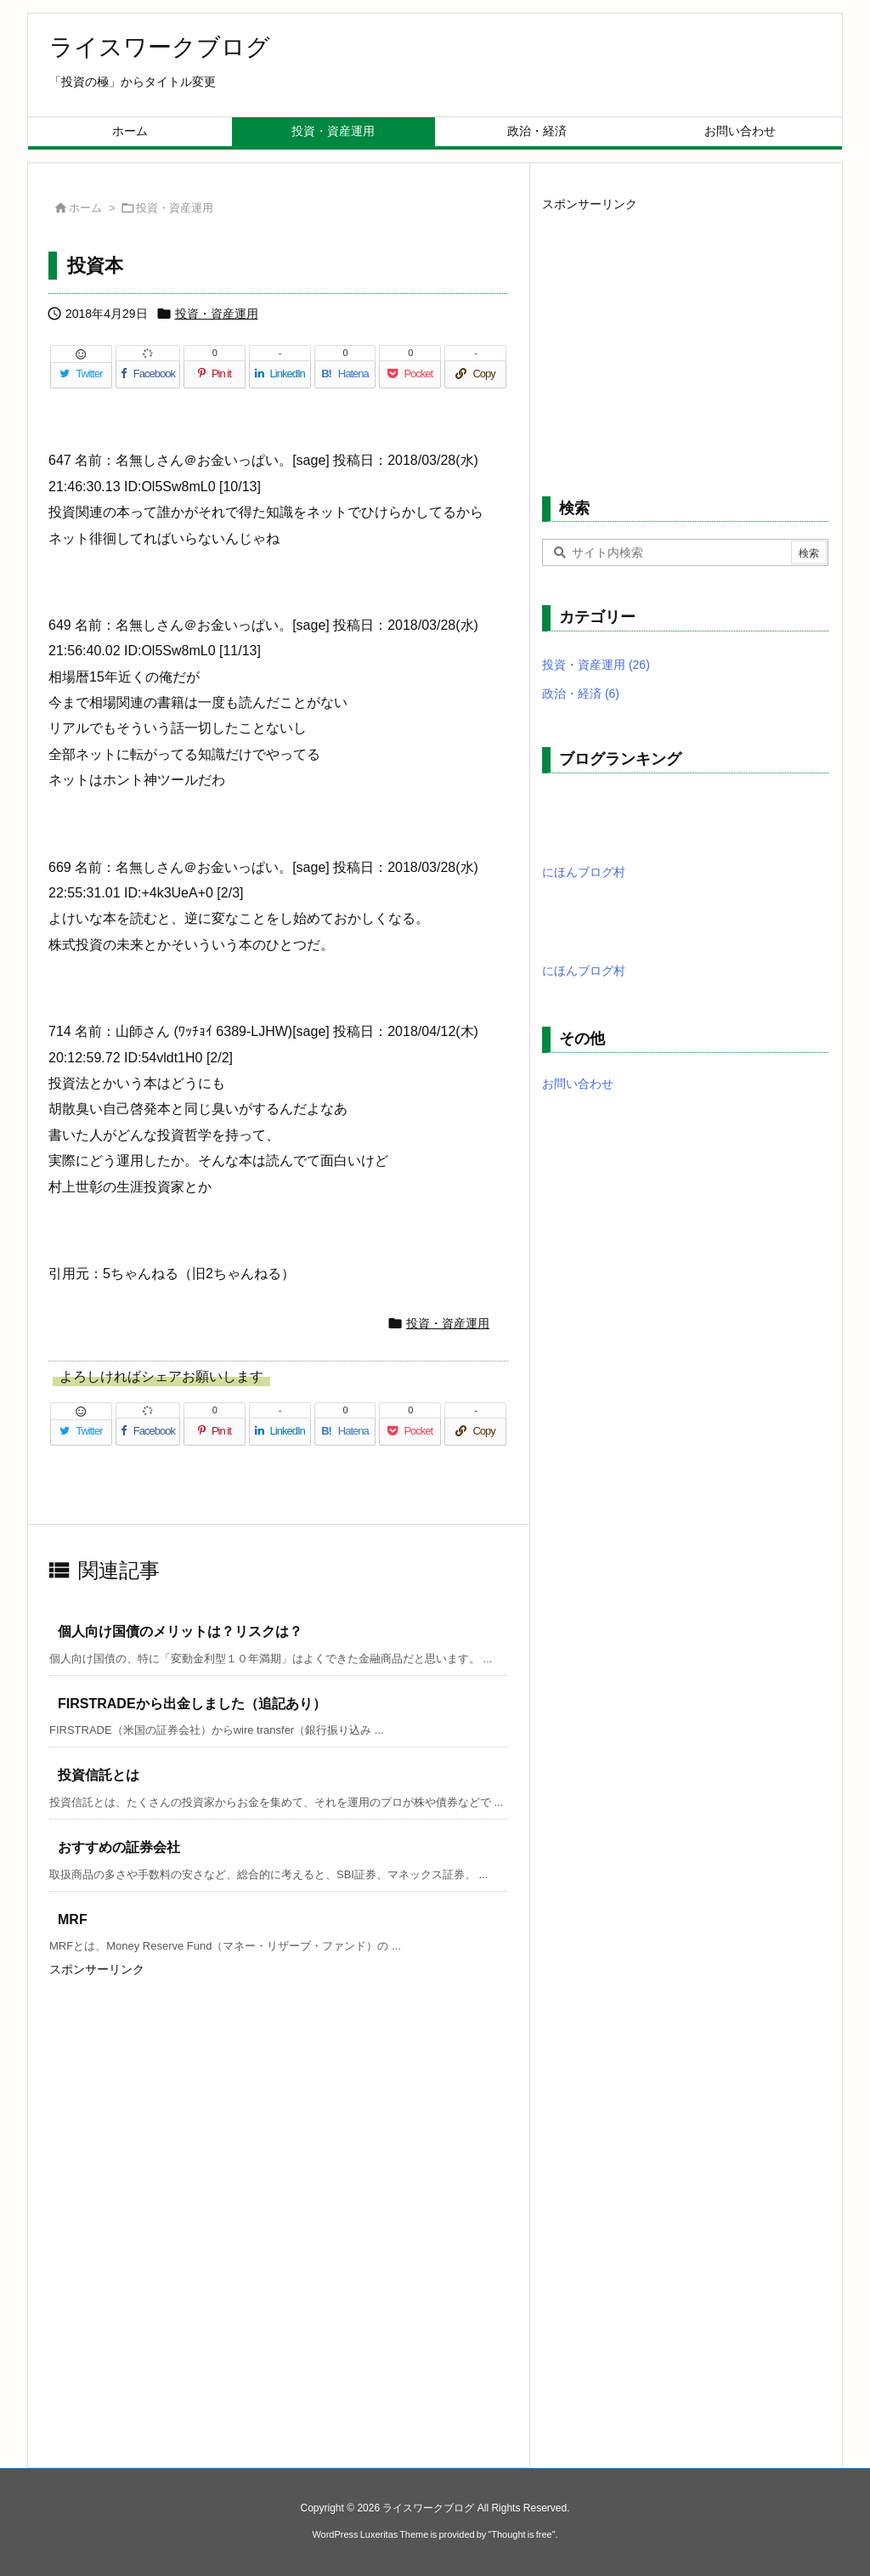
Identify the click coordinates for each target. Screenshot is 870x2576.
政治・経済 (580, 693)
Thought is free (521, 2534)
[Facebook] (148, 374)
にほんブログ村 (583, 872)
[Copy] (475, 374)
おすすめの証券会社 (119, 1847)
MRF (73, 1919)
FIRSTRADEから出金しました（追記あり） (192, 1703)
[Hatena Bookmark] (345, 374)
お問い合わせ (577, 1083)
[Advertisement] (176, 2088)
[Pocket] (410, 374)
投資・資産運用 (174, 207)
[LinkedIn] (280, 374)
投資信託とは (98, 1775)
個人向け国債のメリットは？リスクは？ (180, 1631)
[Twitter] (81, 374)
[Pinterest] (215, 374)
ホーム (85, 207)
